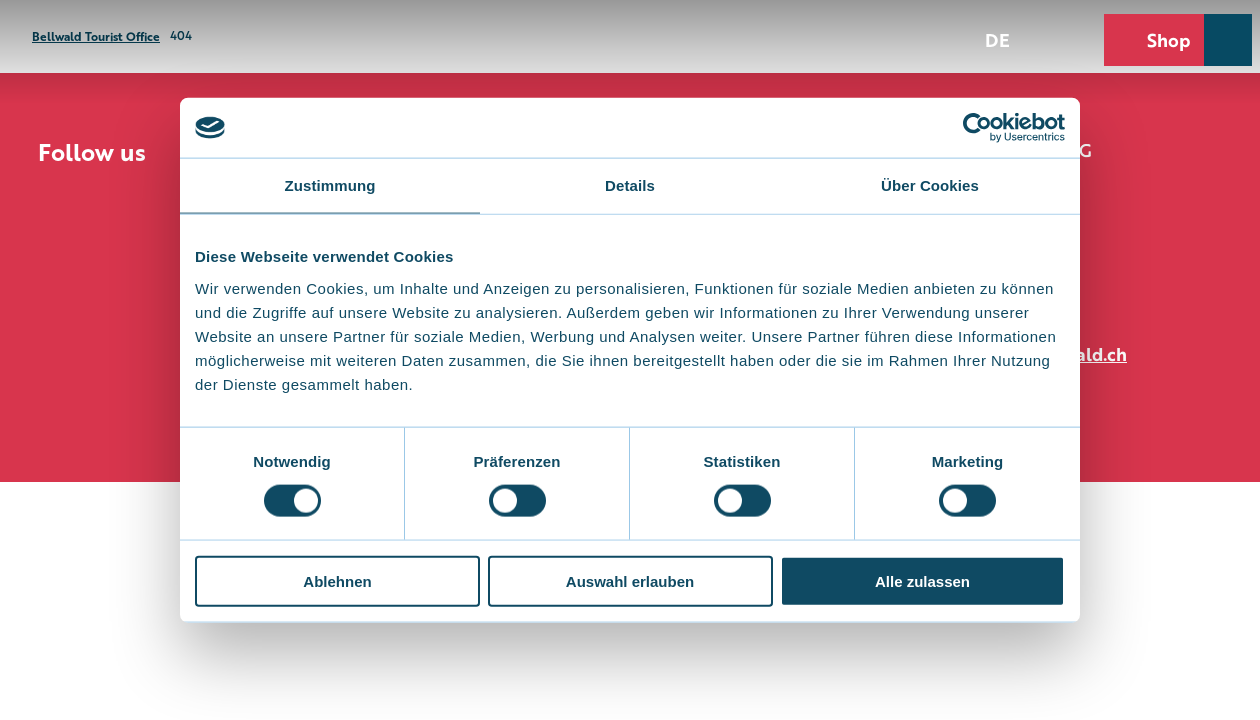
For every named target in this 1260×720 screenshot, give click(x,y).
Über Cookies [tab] (930, 185)
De (997, 39)
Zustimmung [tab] (330, 185)
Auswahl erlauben (630, 580)
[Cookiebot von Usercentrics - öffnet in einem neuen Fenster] (977, 128)
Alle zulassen (922, 580)
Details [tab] (630, 185)
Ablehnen (337, 580)
